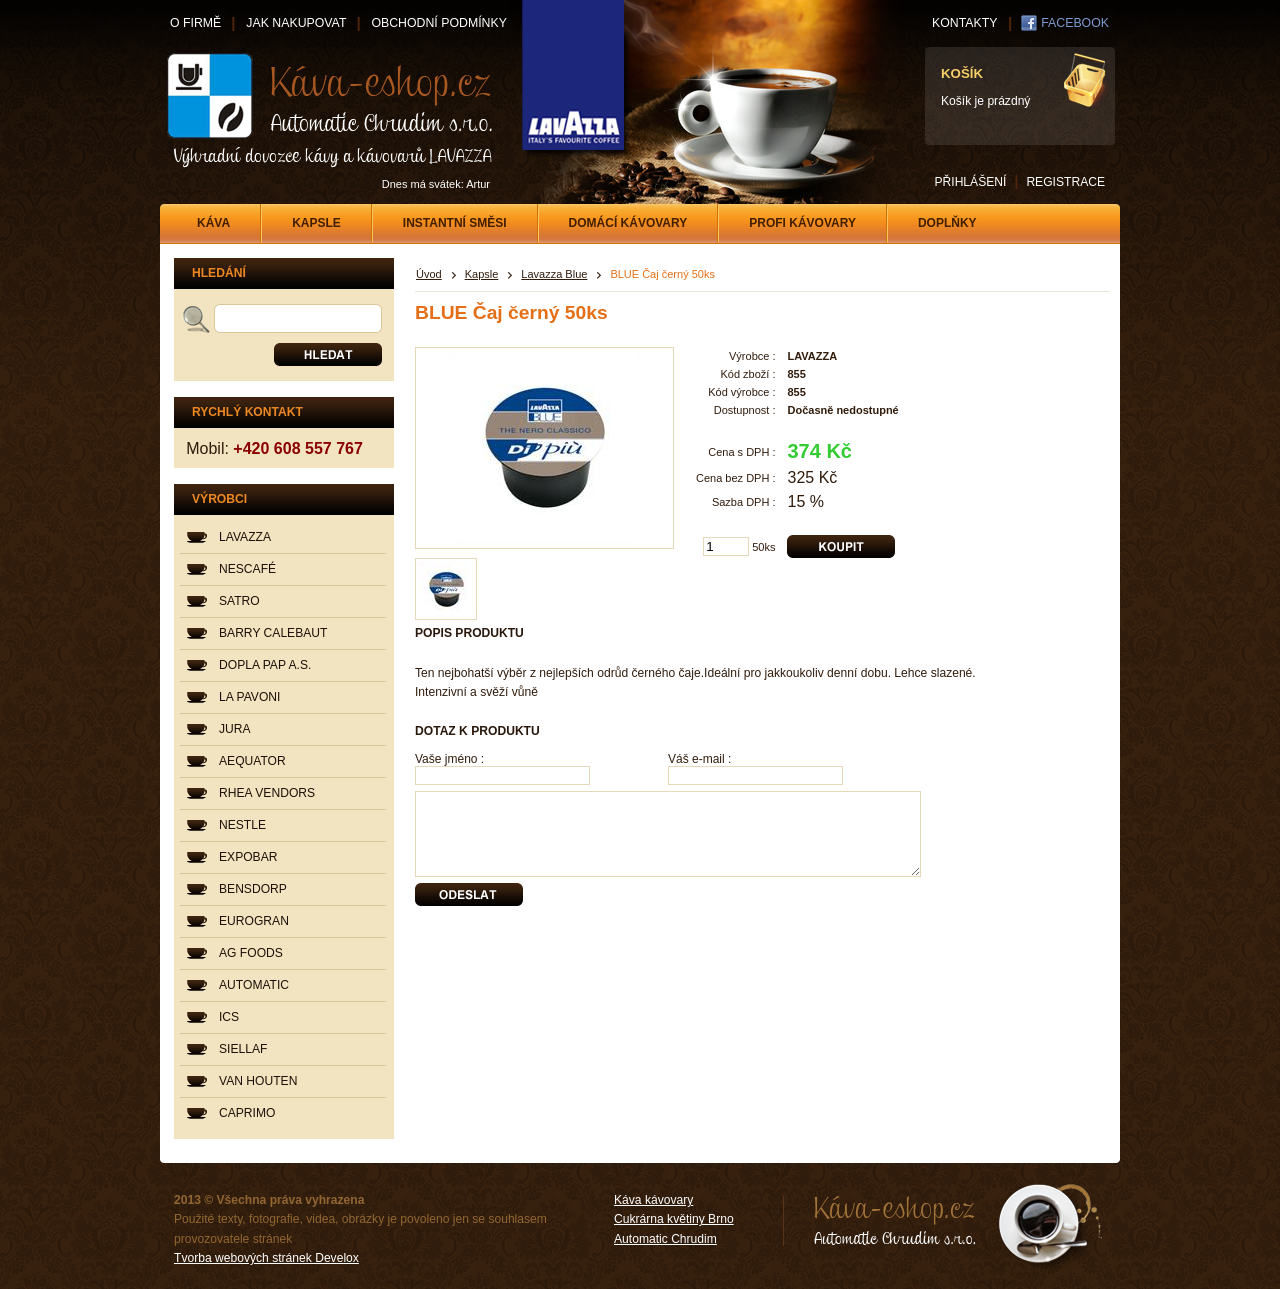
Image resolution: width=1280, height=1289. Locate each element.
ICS (229, 1017)
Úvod (429, 274)
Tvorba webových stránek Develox (266, 1258)
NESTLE (242, 825)
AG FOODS (251, 953)
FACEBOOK (1075, 23)
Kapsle (482, 274)
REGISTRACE (1065, 182)
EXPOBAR (248, 857)
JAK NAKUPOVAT (296, 23)
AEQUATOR (252, 761)
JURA (235, 729)
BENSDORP (253, 889)
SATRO (239, 601)
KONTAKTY (964, 23)
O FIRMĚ (195, 23)
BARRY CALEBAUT (273, 633)
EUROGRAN (254, 921)
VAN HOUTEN (258, 1081)
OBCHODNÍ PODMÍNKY (438, 23)
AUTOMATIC (254, 985)
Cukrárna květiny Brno (674, 1219)
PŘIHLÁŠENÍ (970, 182)
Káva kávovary (653, 1200)
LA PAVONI (249, 697)
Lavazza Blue (554, 274)
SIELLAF (243, 1049)
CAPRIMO (247, 1113)
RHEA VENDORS (267, 793)
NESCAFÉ (247, 569)
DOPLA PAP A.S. (265, 665)
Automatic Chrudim (665, 1239)
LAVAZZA (245, 537)
